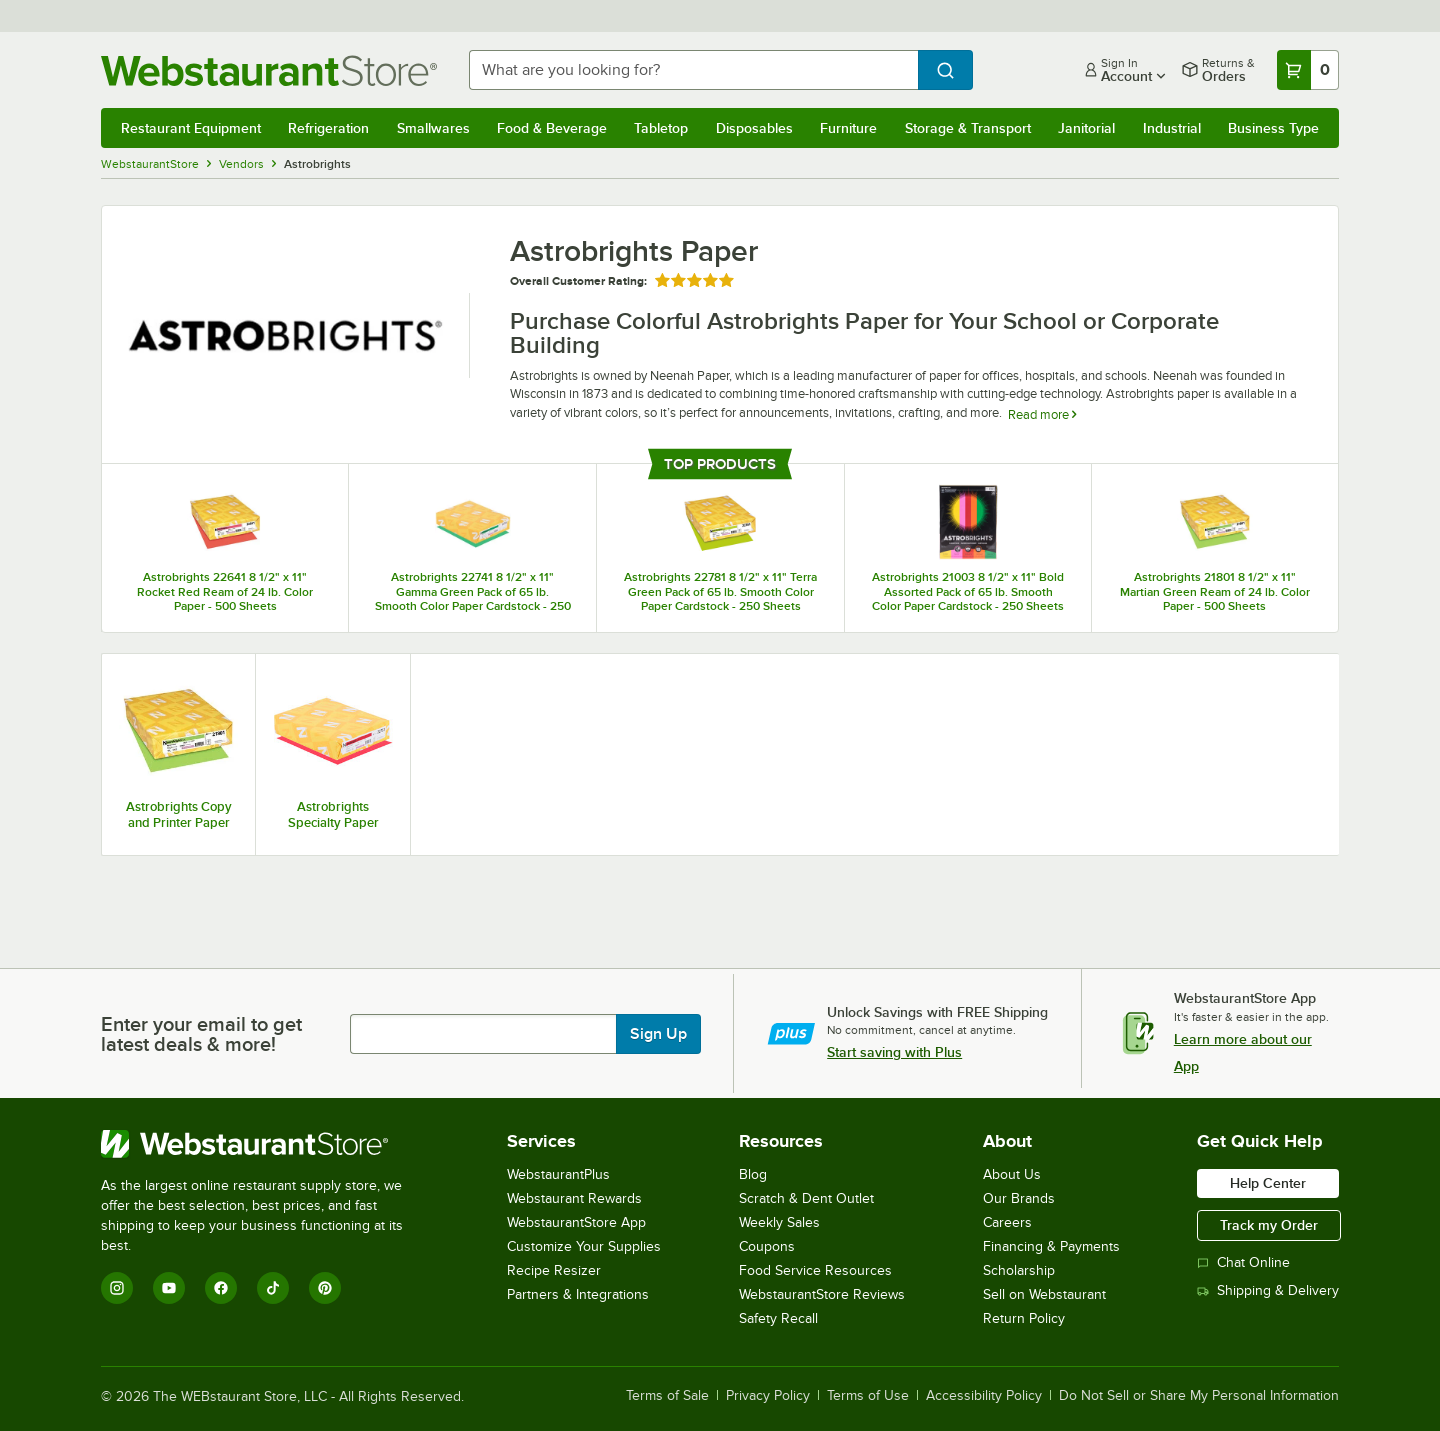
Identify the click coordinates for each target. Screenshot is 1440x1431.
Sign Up (658, 1034)
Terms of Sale (667, 1396)
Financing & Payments (1051, 1246)
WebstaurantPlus (558, 1174)
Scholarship (1019, 1270)
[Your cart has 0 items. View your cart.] (1308, 70)
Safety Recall (778, 1318)
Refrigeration (328, 128)
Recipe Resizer (554, 1270)
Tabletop (661, 128)
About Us (1012, 1174)
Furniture (848, 128)
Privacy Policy (768, 1396)
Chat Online (1243, 1262)
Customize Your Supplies (584, 1246)
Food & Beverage (552, 128)
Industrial (1172, 128)
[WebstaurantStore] (265, 1144)
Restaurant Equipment (191, 128)
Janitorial (1086, 128)
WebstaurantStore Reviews (822, 1294)
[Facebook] (221, 1288)
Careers (1007, 1222)
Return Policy (1024, 1318)
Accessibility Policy (984, 1396)
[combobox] (693, 70)
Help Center (1268, 1183)
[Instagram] (117, 1288)
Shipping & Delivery (1268, 1290)
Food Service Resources (815, 1270)
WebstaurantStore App (576, 1222)
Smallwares (433, 128)
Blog (753, 1174)
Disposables (754, 128)
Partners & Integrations (578, 1294)
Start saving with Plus (894, 1052)
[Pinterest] (325, 1288)
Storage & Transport (968, 128)
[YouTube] (169, 1288)
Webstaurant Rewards (574, 1198)
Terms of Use (868, 1396)
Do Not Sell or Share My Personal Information (1199, 1396)
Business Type (1273, 128)
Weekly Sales (779, 1222)
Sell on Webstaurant (1044, 1294)
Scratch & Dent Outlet (806, 1198)
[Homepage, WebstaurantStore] (269, 70)
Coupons (767, 1246)
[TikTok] (273, 1288)
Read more (1042, 414)
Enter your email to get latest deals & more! (201, 1034)
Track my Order (1269, 1225)
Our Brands (1019, 1198)
